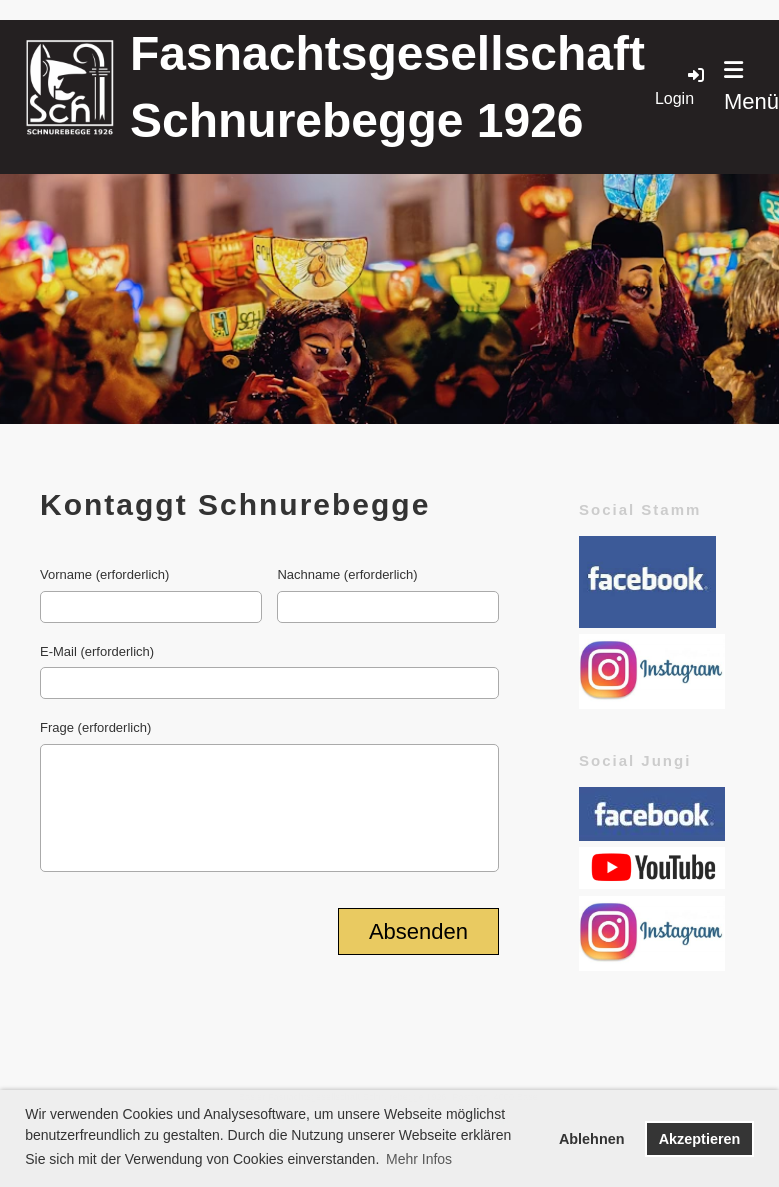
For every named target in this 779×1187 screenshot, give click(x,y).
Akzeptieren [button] (700, 1139)
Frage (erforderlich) (95, 727)
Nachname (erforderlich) (347, 574)
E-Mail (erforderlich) (97, 651)
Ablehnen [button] (592, 1139)
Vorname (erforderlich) (104, 574)
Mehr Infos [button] (419, 1159)
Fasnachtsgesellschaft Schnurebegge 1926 (387, 87)
